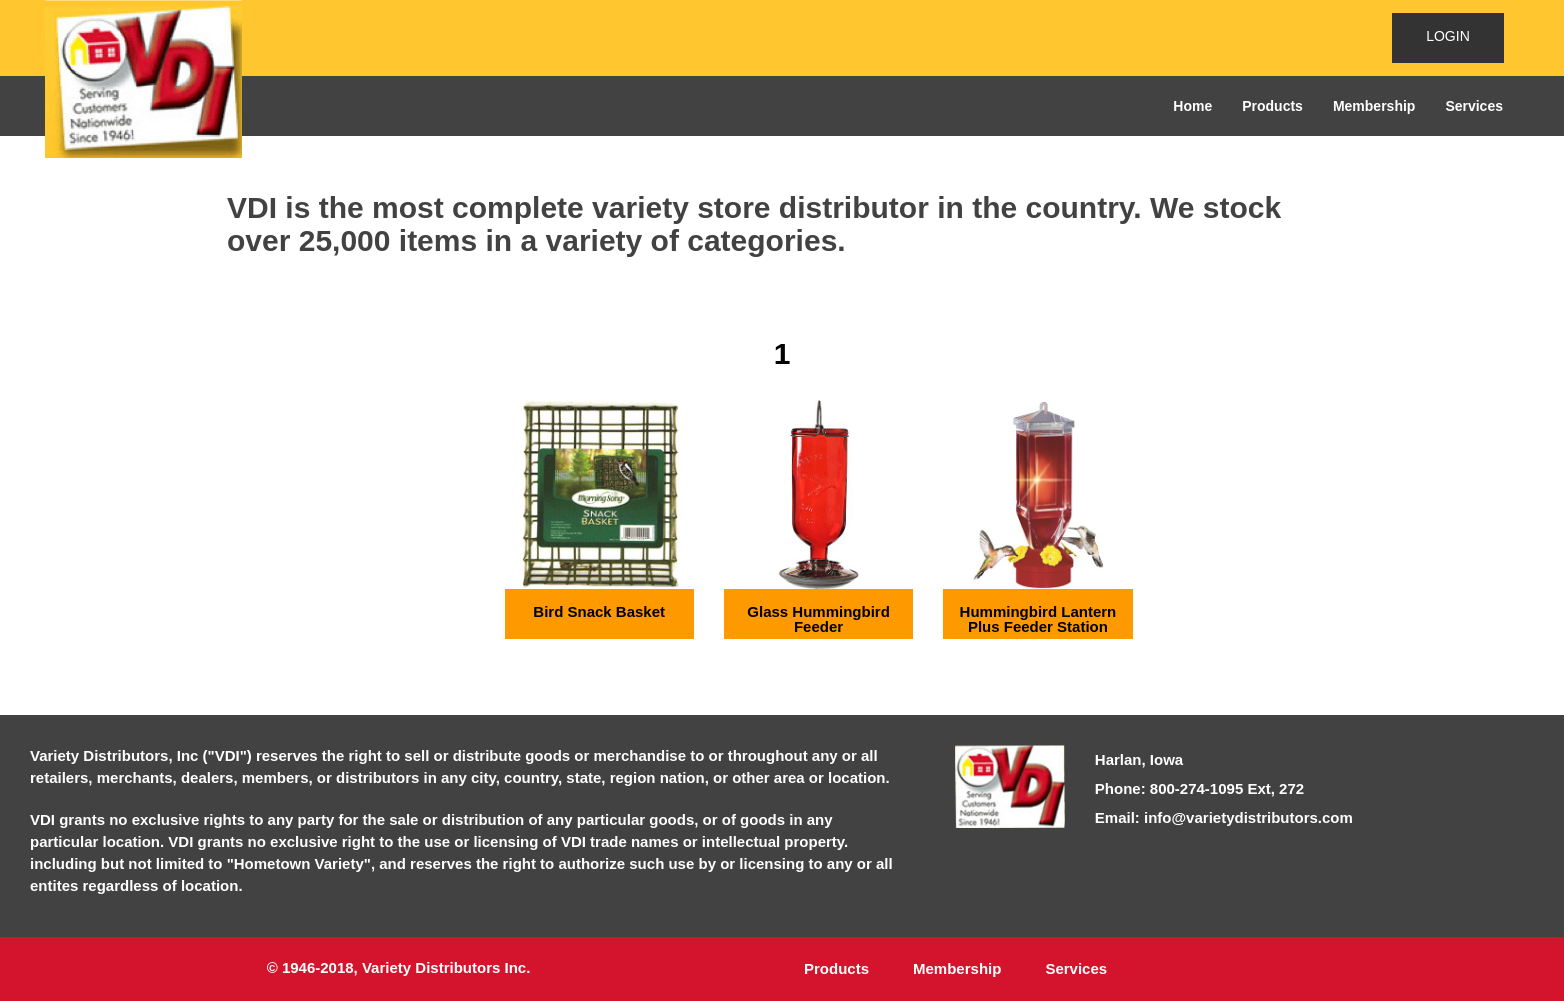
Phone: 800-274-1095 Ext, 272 (1199, 788)
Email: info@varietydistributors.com (1224, 817)
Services (1474, 106)
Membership (1374, 106)
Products (1272, 106)
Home (1192, 106)
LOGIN (1448, 36)
